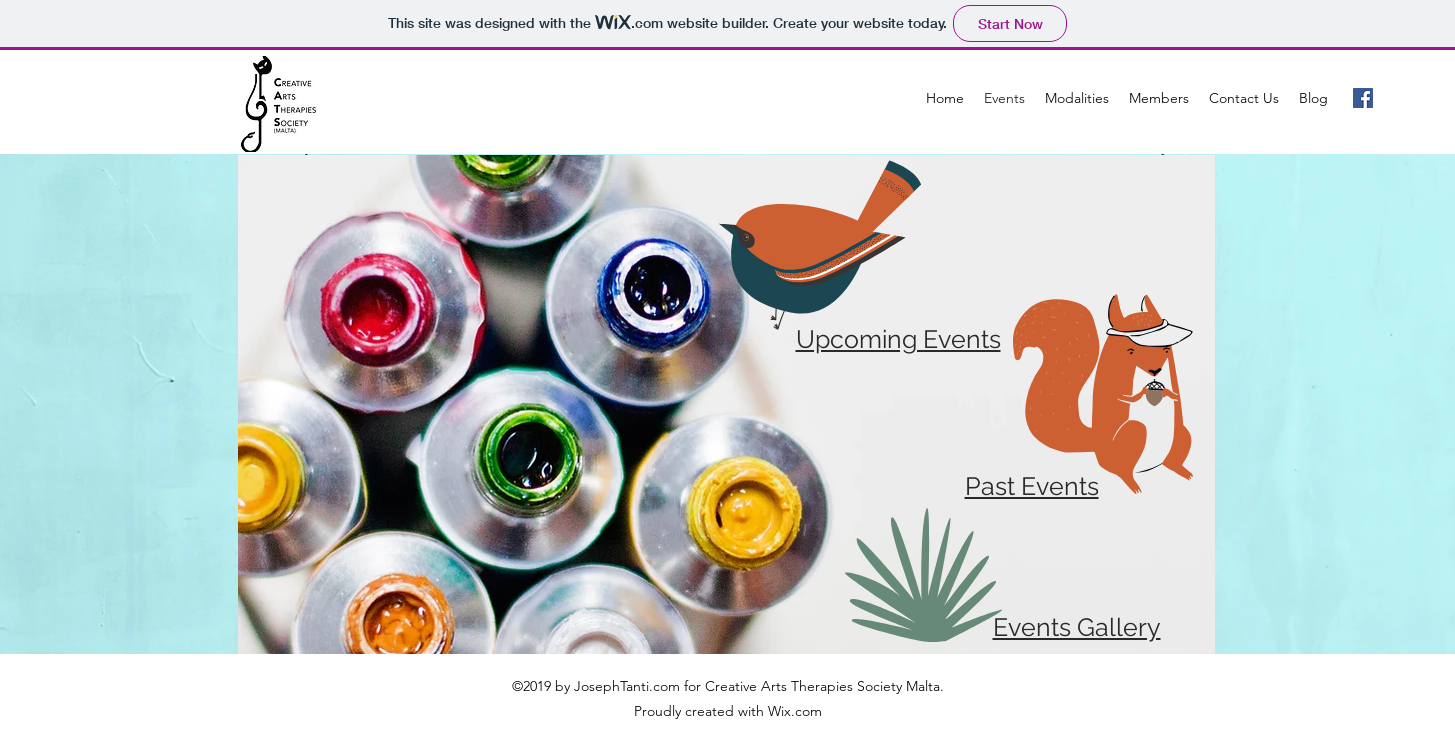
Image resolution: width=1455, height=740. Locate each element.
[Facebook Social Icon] (1363, 98)
